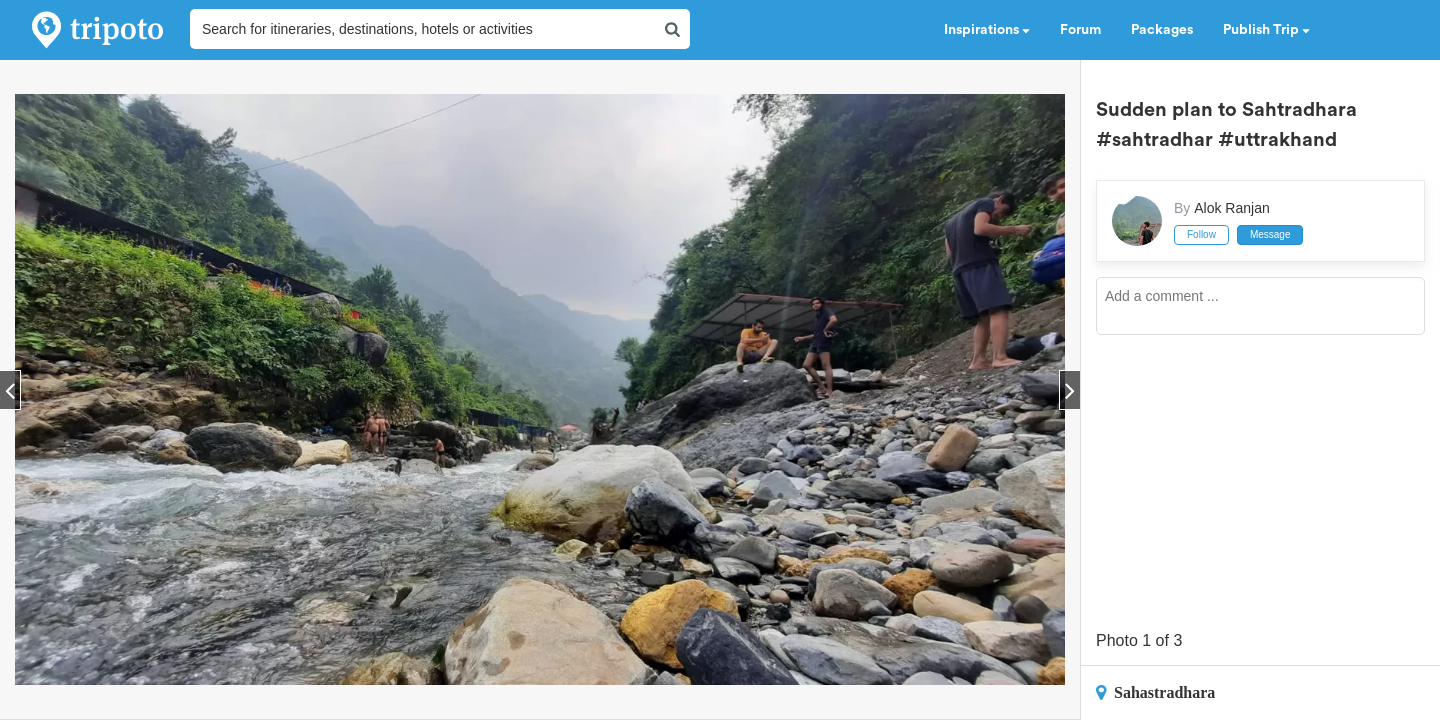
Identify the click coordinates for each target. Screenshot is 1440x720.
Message (1270, 234)
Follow (1201, 234)
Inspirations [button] (987, 30)
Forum (1080, 30)
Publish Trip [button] (1266, 30)
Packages (1162, 30)
